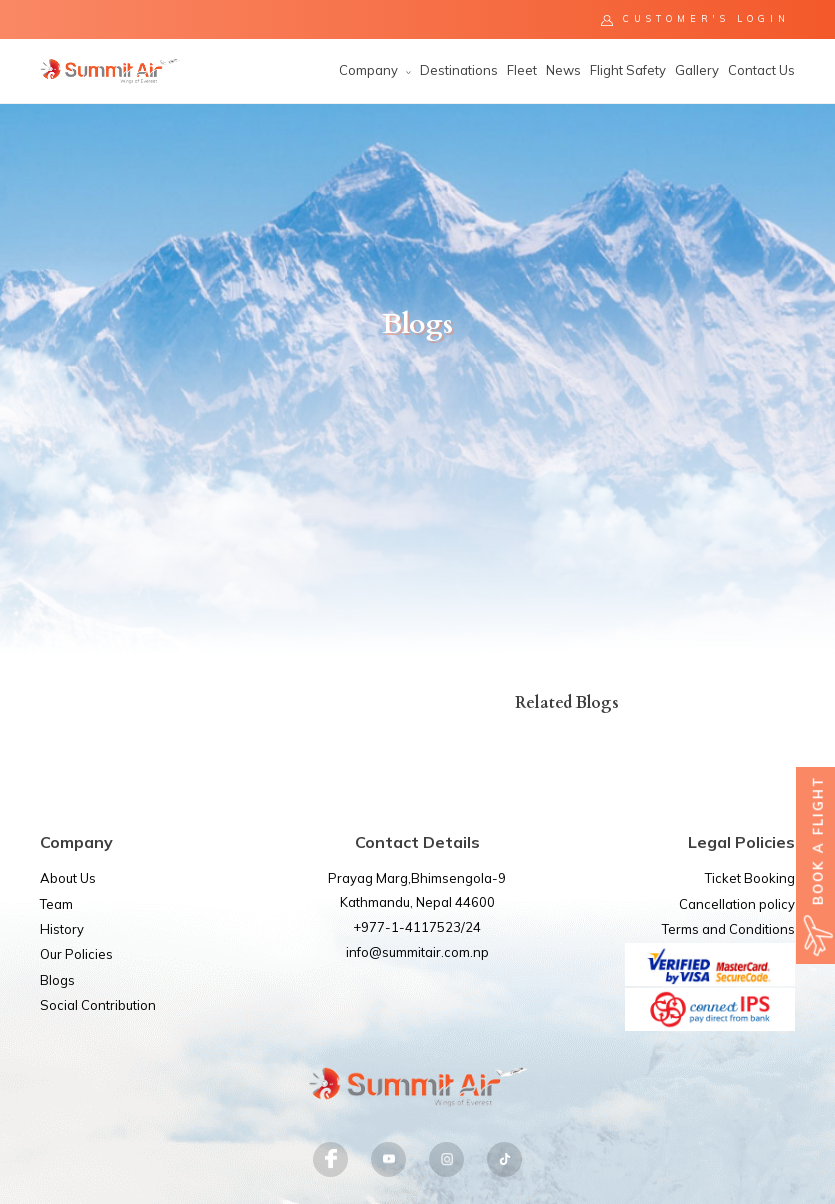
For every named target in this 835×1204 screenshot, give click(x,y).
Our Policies (76, 954)
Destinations (459, 70)
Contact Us (761, 70)
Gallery (697, 70)
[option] (417, 379)
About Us (68, 878)
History (62, 929)
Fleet (522, 70)
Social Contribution (98, 1005)
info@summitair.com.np (417, 952)
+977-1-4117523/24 (417, 927)
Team (56, 904)
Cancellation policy (737, 904)
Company (375, 70)
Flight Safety (628, 70)
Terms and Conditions (728, 929)
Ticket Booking (750, 878)
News (563, 70)
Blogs (57, 980)
